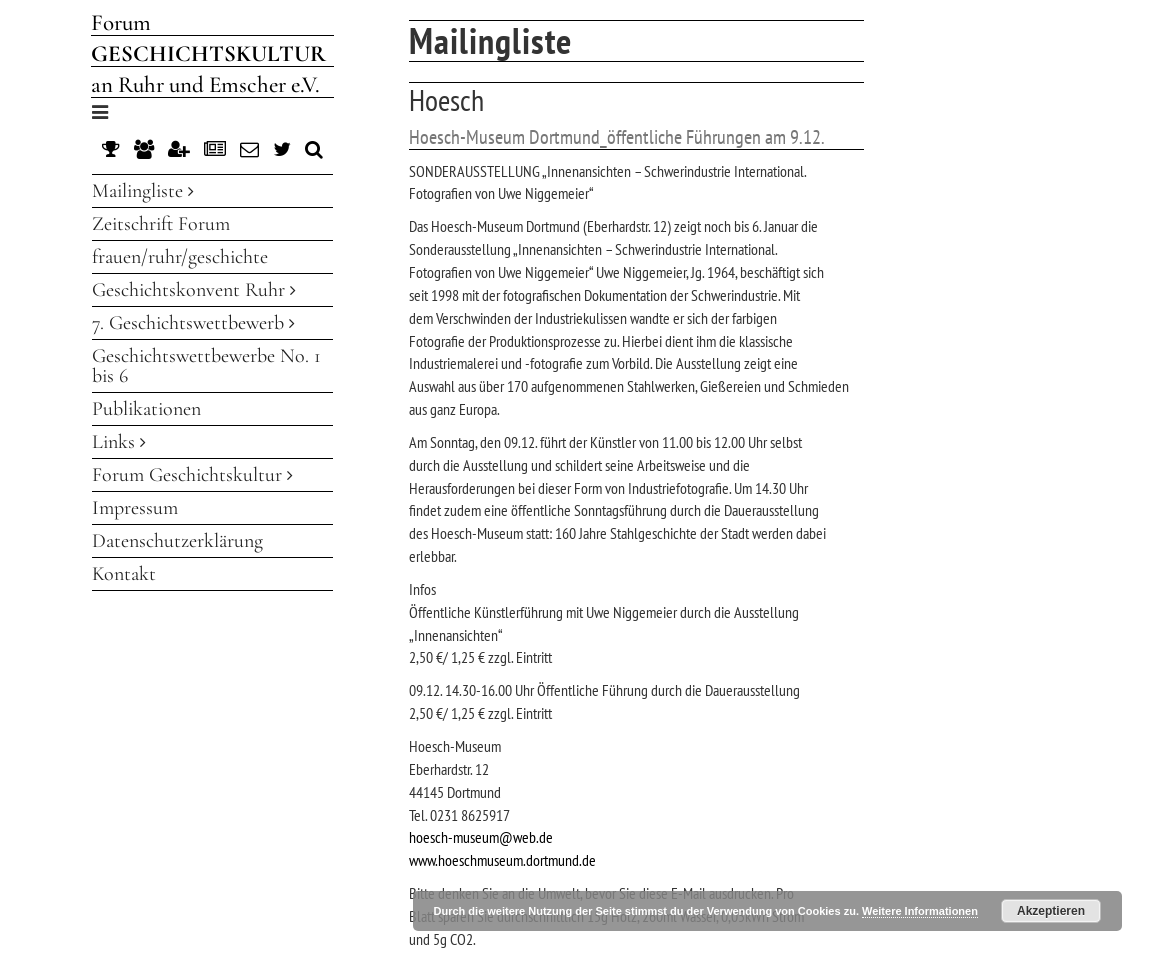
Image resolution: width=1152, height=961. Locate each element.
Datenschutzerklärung (177, 541)
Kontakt (124, 574)
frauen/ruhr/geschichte (180, 257)
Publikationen (146, 409)
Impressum (135, 508)
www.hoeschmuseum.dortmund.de (502, 860)
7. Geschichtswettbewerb (193, 323)
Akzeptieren (1051, 911)
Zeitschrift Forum (161, 224)
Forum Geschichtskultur (192, 475)
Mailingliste (143, 191)
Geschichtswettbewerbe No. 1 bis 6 (206, 366)
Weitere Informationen (920, 911)
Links (119, 442)
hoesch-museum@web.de (481, 837)
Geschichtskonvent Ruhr (194, 290)
